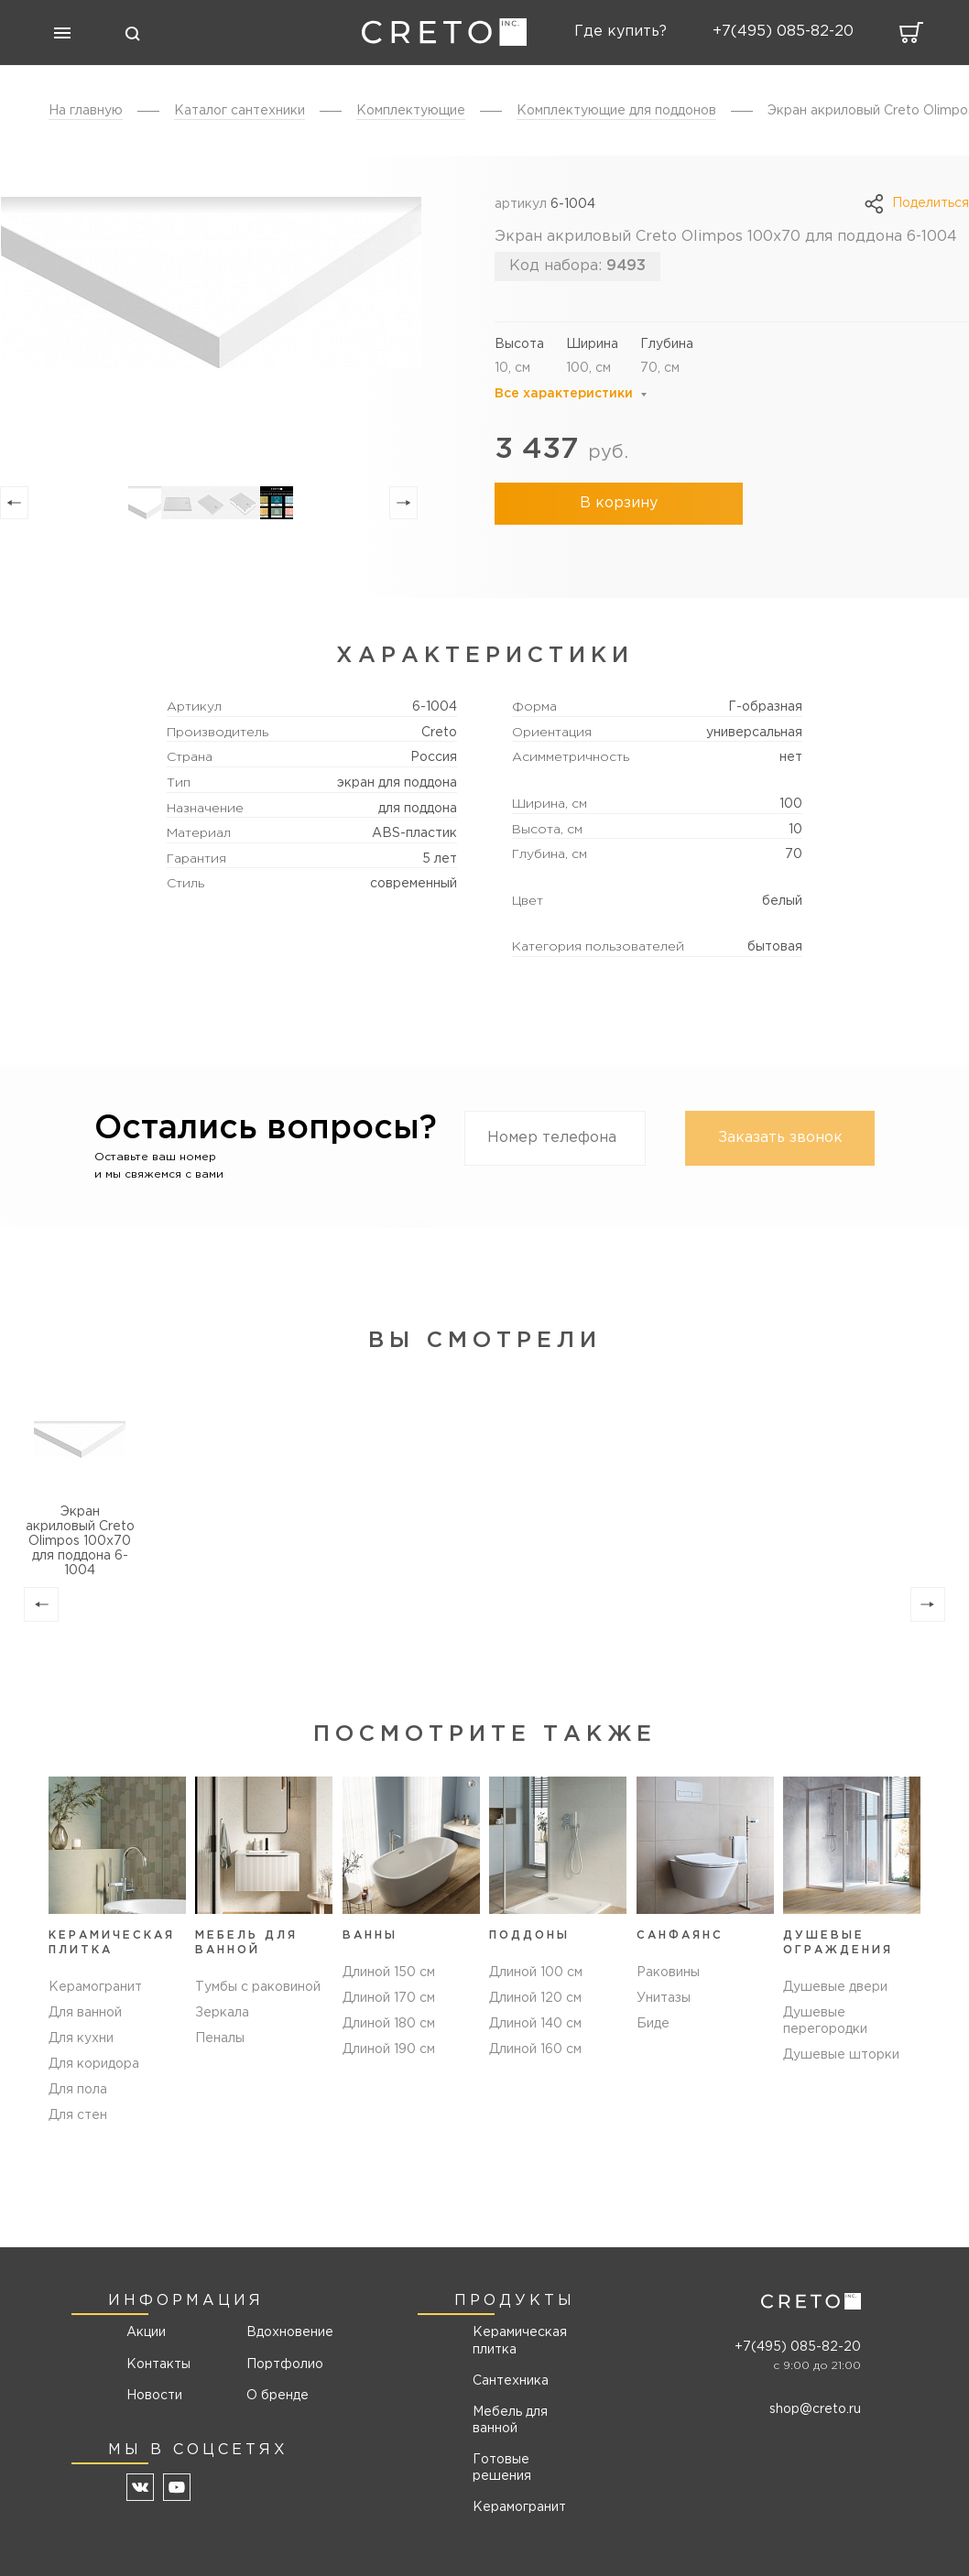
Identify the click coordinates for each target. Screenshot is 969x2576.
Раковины (668, 1987)
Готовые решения (502, 2468)
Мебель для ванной (510, 2420)
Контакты (158, 2364)
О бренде (277, 2395)
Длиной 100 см (535, 1987)
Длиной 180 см (389, 2038)
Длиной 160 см (535, 2064)
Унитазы (664, 2012)
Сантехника (511, 2380)
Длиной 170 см (389, 2012)
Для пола (78, 2089)
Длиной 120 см (535, 2012)
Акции (146, 2333)
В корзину (614, 503)
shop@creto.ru (815, 2409)
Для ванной (85, 2012)
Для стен (78, 2115)
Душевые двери (835, 1987)
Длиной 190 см (389, 2064)
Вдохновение (283, 2333)
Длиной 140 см (535, 2038)
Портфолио (283, 2364)
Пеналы (220, 2038)
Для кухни (81, 2038)
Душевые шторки (841, 2054)
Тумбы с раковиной (258, 1987)
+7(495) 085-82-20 (798, 2347)
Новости (154, 2395)
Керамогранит (95, 1987)
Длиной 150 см (389, 1987)
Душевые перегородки (825, 2021)
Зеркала (222, 2012)
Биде (653, 2038)
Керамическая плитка (520, 2341)
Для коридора (94, 2064)
